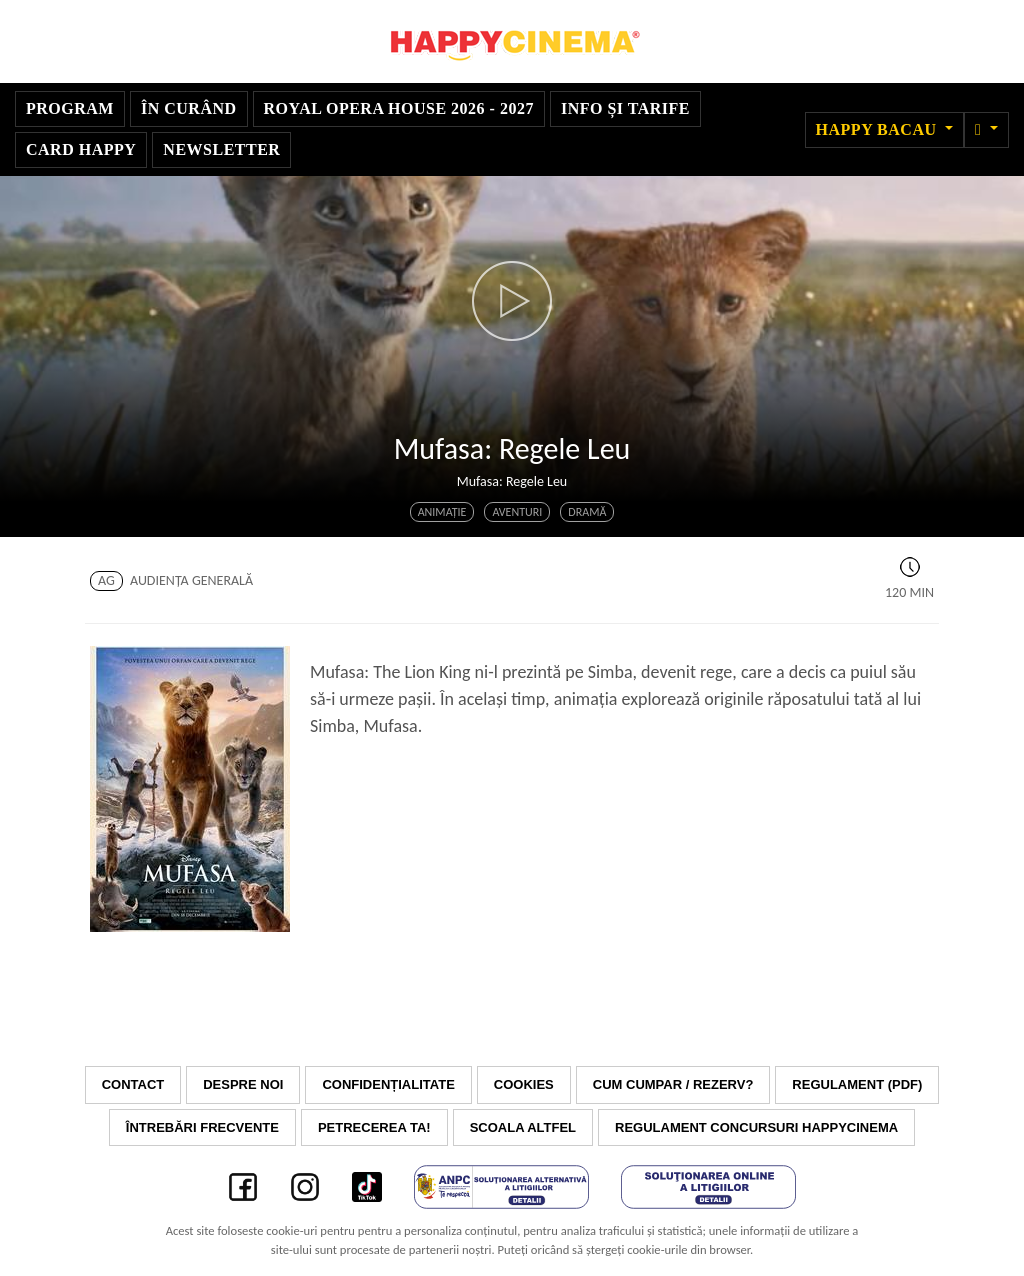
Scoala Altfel (523, 1127)
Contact (133, 1084)
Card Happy (81, 149)
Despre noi (243, 1084)
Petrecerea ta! (374, 1127)
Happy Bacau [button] (878, 129)
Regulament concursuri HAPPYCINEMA (756, 1127)
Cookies (524, 1084)
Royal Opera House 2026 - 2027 (399, 108)
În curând (189, 108)
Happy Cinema (512, 41)
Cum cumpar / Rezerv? (673, 1084)
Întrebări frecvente (202, 1127)
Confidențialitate (388, 1084)
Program (70, 108)
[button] (986, 130)
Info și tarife (625, 108)
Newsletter (221, 149)
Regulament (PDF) (857, 1084)
